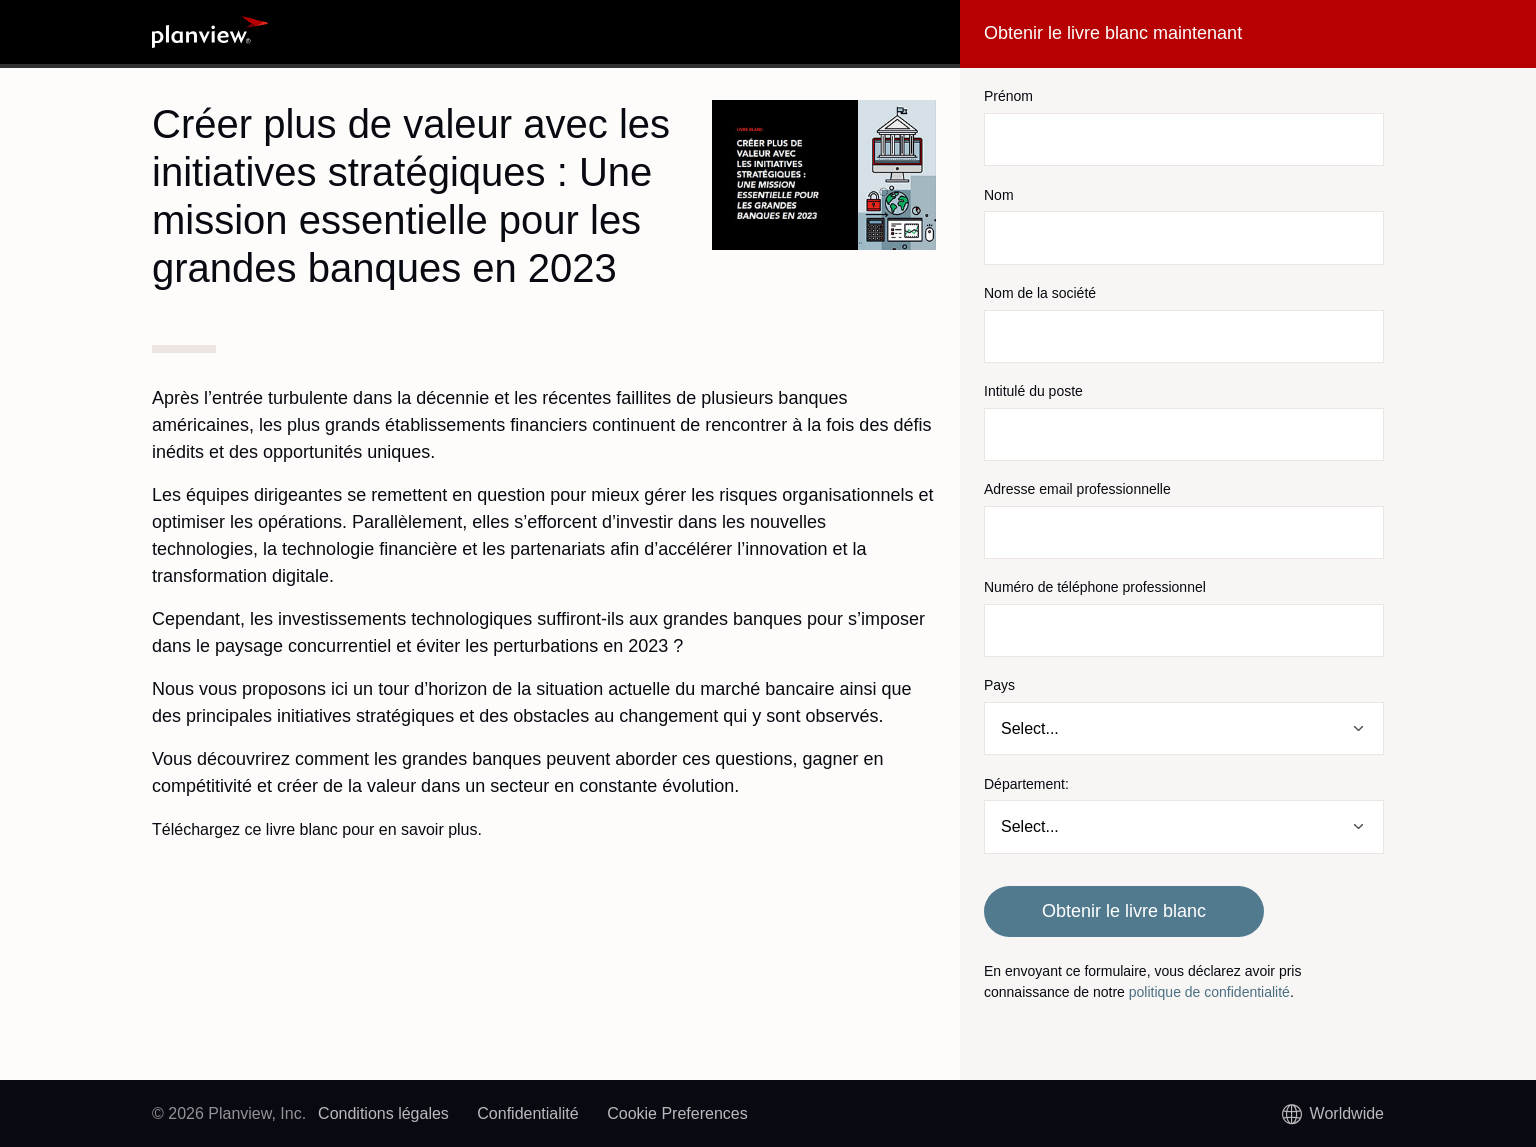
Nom (999, 195)
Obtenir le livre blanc (1124, 911)
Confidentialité (527, 1113)
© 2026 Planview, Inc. (229, 1113)
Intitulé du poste (1033, 391)
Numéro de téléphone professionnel (1095, 587)
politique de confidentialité (1209, 992)
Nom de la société (1040, 293)
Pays (999, 685)
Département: (1026, 784)
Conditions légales (383, 1113)
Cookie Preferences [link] (677, 1113)
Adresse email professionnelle (1077, 489)
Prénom (1008, 96)
